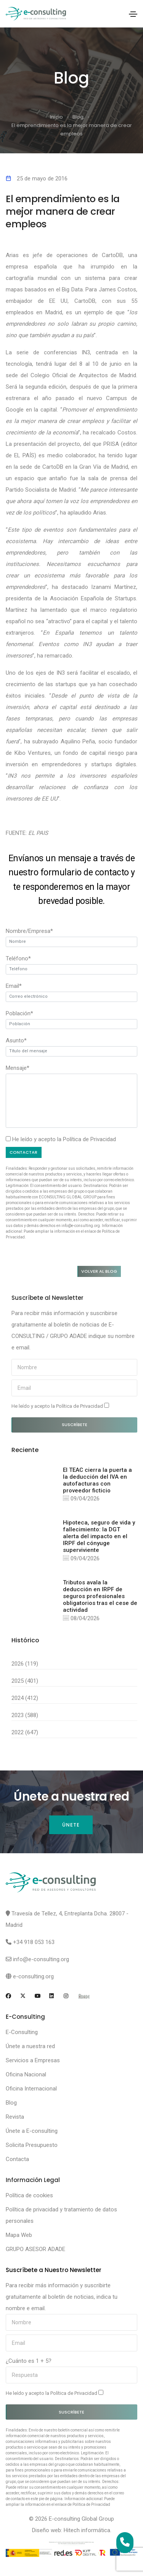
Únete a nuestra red (30, 2046)
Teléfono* (18, 958)
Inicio (56, 117)
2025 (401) (24, 1680)
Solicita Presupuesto (32, 2145)
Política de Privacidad (89, 1139)
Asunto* (16, 1040)
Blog (78, 117)
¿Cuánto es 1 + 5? (28, 2360)
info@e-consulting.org (41, 1959)
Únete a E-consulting (32, 2130)
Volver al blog (99, 1271)
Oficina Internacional (31, 2088)
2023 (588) (24, 1715)
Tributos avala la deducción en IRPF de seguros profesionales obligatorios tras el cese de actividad (100, 1596)
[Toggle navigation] (133, 14)
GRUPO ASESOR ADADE (35, 2249)
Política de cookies (29, 2195)
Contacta (17, 2159)
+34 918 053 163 (34, 1942)
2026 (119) (24, 1663)
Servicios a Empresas (33, 2060)
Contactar (23, 1152)
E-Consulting (22, 2032)
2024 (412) (24, 1698)
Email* (14, 985)
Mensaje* (17, 1067)
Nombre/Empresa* (29, 931)
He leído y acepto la (60, 1406)
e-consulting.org (33, 1976)
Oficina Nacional (26, 2074)
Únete (71, 1824)
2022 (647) (24, 1732)
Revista (15, 2116)
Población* (19, 1013)
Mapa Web (19, 2235)
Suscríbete (74, 1424)
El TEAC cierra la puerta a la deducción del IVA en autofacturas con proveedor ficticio (97, 1480)
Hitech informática (87, 2530)
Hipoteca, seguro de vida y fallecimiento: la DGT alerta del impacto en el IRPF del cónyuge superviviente (99, 1536)
